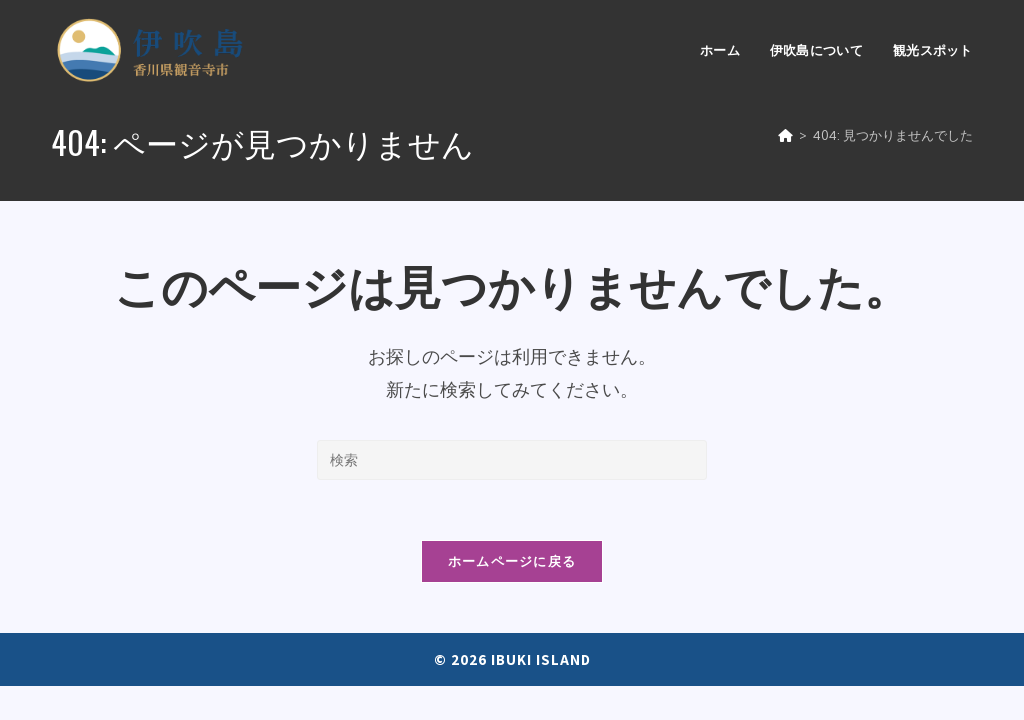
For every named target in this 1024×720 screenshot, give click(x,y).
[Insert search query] (512, 460)
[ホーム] (785, 135)
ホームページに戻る (512, 561)
